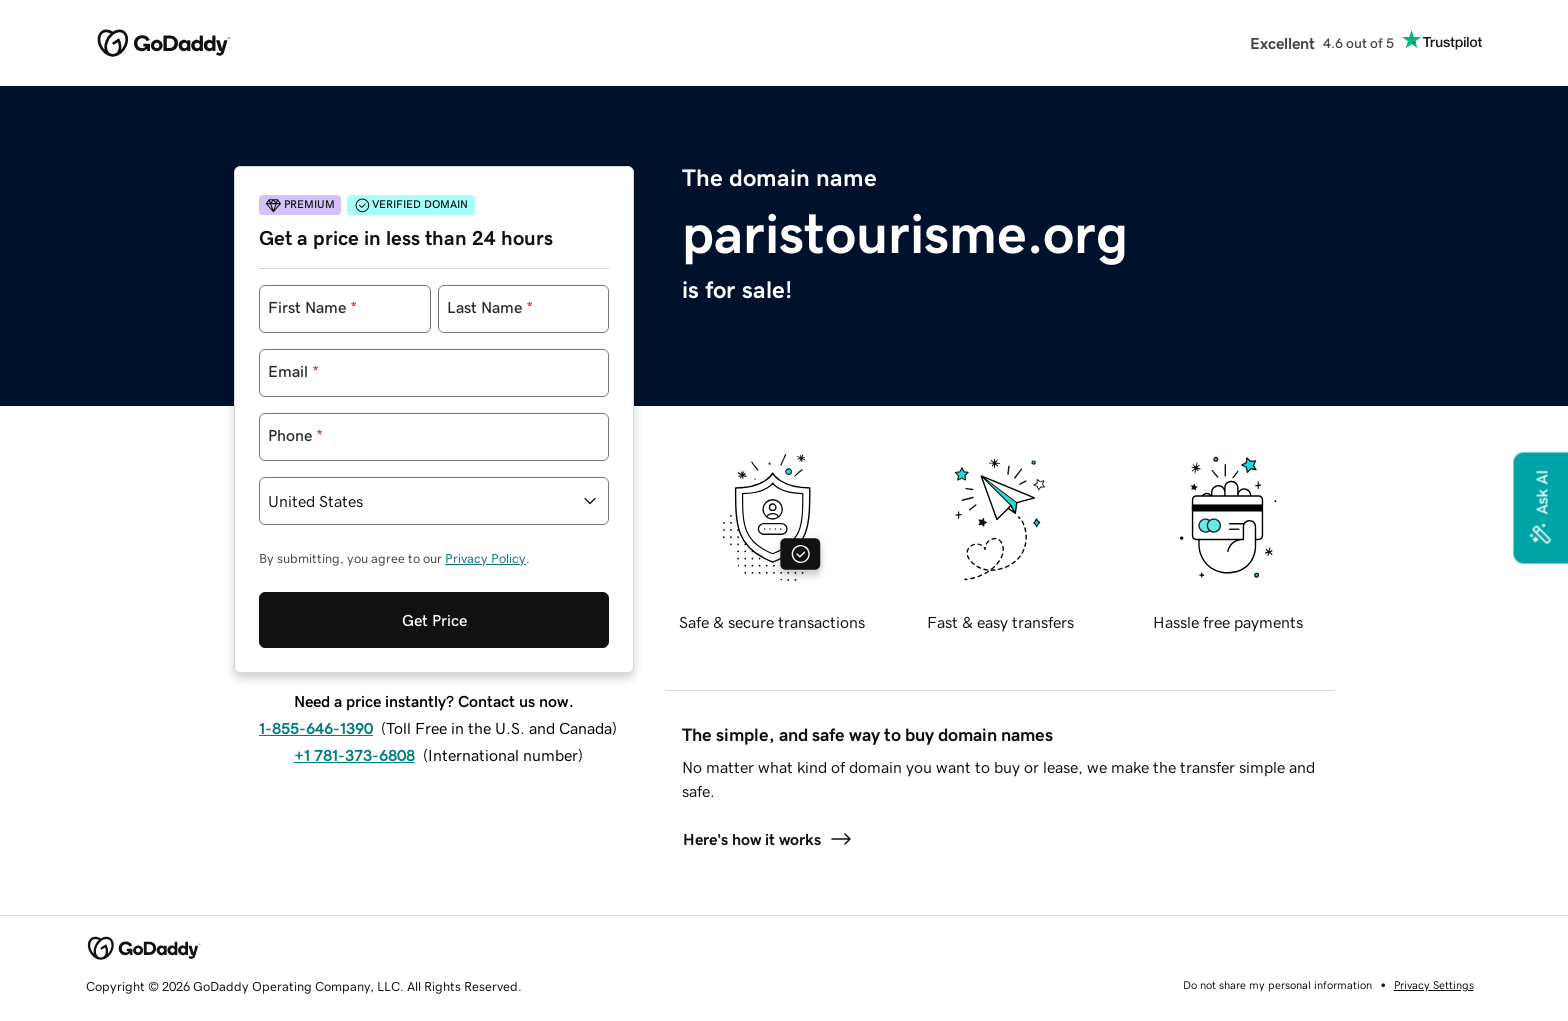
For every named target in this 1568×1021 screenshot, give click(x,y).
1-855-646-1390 (316, 728)
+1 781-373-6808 (354, 755)
